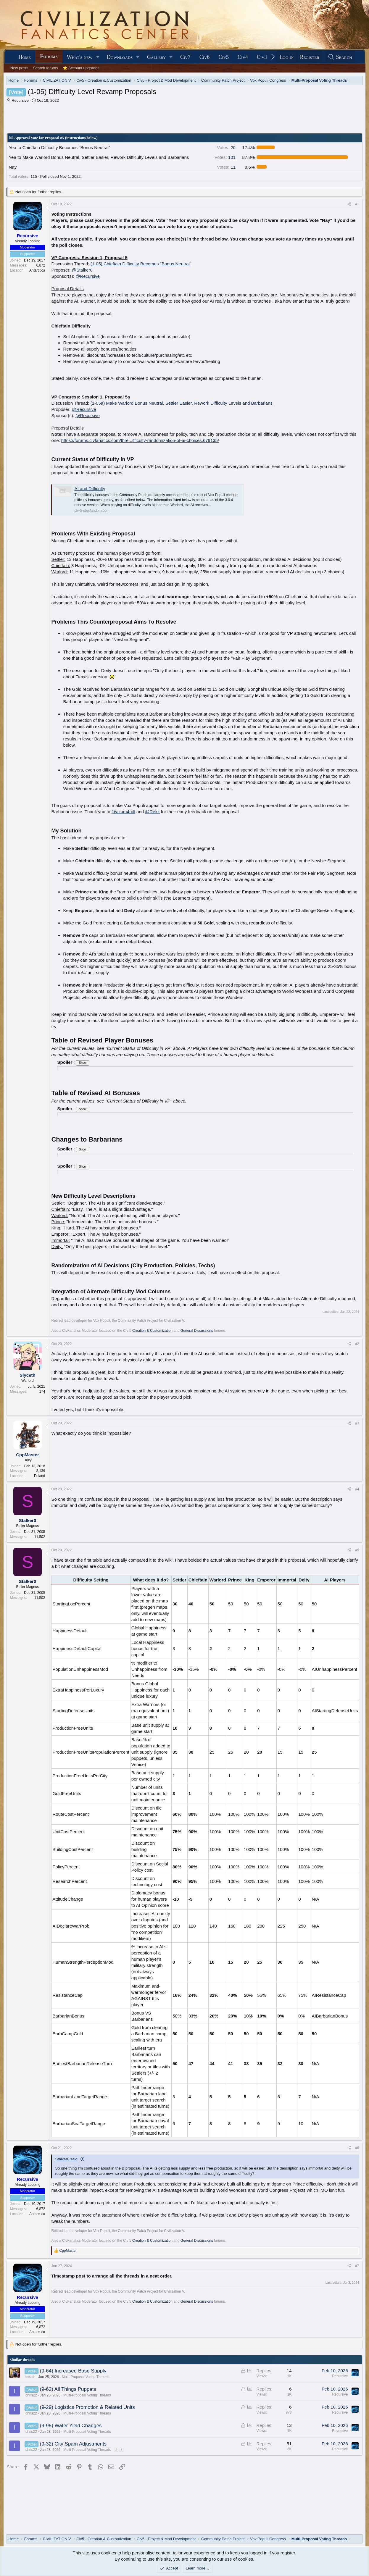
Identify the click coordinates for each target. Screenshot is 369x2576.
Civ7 (185, 57)
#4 (357, 1489)
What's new (80, 57)
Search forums (45, 68)
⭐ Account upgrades (81, 68)
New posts (19, 68)
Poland (39, 1476)
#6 (357, 2148)
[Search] (340, 57)
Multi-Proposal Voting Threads (85, 2377)
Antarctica (37, 270)
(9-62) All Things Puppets (68, 2389)
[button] (97, 57)
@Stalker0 (82, 269)
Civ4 (243, 57)
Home (24, 57)
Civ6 (204, 57)
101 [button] (225, 157)
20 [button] (226, 147)
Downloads (120, 57)
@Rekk (152, 811)
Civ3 (262, 57)
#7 (357, 2266)
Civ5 (223, 57)
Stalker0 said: (66, 2159)
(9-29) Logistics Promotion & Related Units (87, 2407)
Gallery (156, 57)
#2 (357, 1344)
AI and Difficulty (89, 488)
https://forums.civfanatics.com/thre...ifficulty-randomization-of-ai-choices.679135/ (140, 440)
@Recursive (87, 276)
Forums (48, 56)
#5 (357, 1550)
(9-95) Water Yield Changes (70, 2425)
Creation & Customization (152, 1331)
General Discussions (197, 1331)
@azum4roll (123, 811)
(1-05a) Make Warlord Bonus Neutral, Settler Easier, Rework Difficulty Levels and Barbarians (182, 403)
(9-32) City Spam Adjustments (73, 2444)
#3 (357, 1423)
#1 (357, 204)
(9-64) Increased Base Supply (73, 2371)
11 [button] (226, 167)
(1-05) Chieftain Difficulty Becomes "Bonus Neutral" (141, 263)
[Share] (349, 204)
